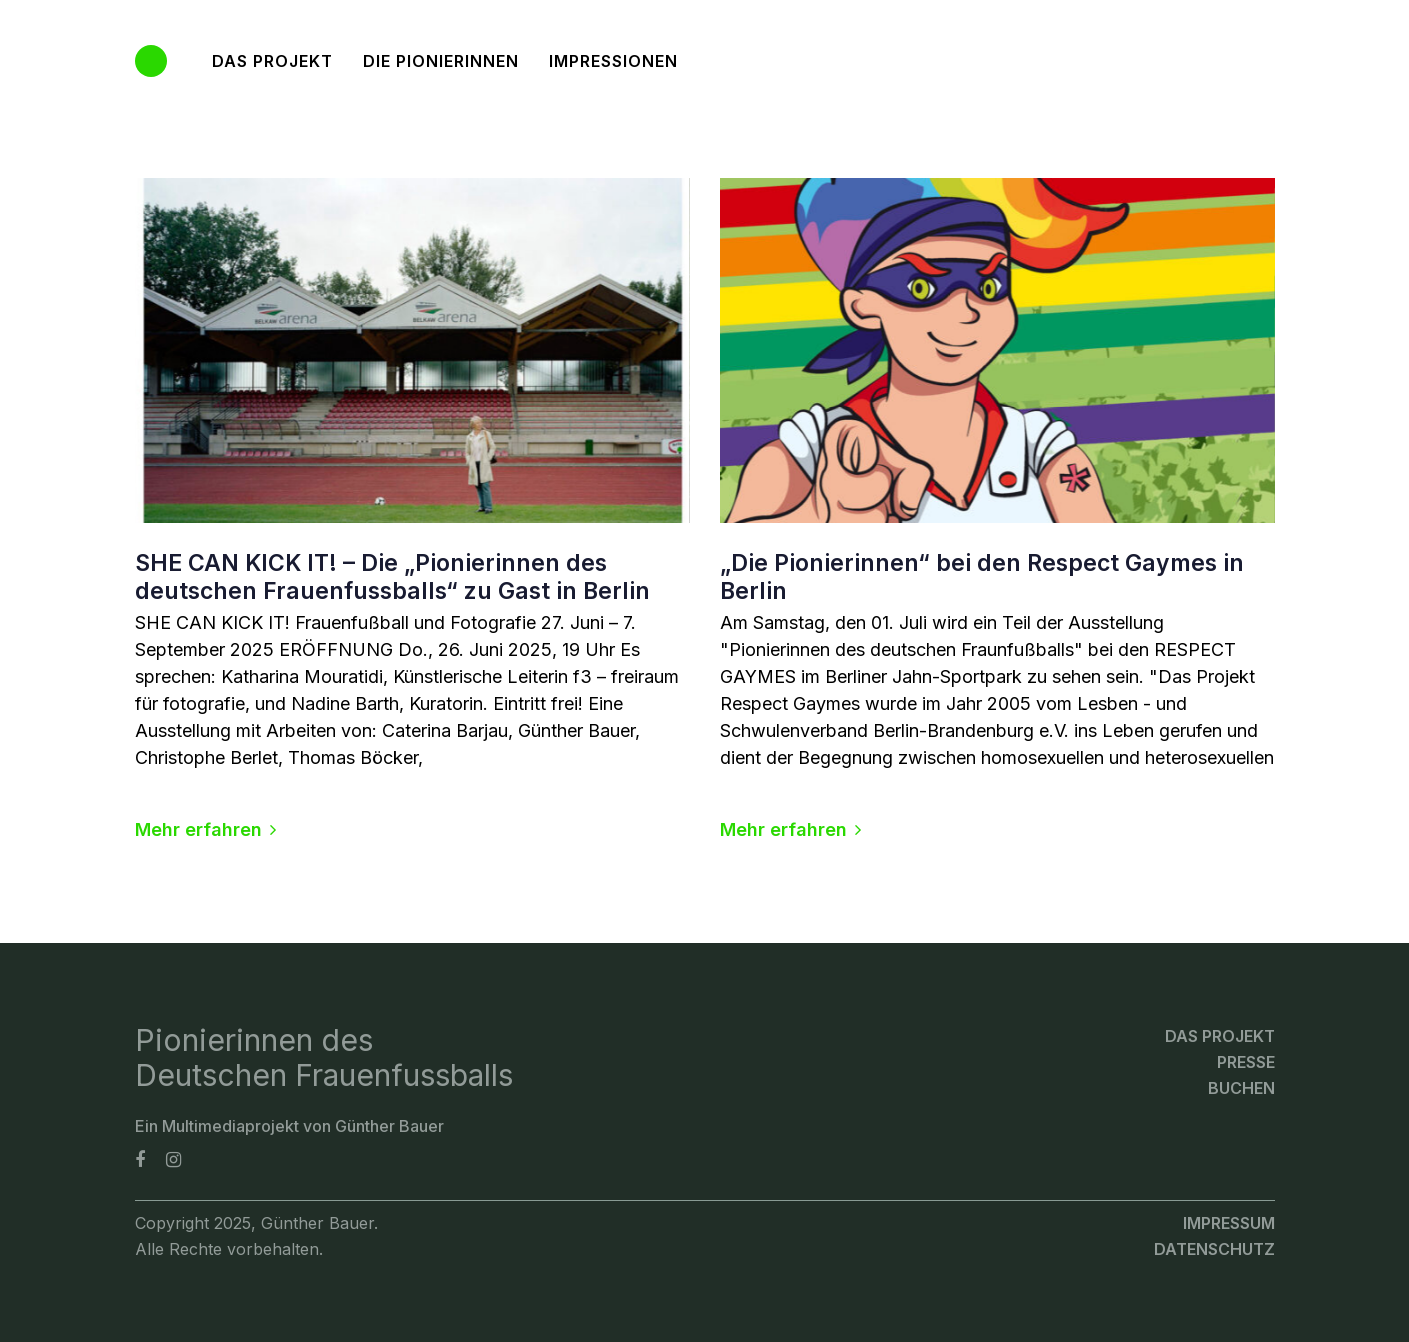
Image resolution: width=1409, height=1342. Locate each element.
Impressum (1229, 1223)
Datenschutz (1214, 1249)
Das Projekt (1220, 1036)
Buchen (1241, 1088)
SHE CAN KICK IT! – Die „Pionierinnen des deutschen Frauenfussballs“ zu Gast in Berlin (392, 577)
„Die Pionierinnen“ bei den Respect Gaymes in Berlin (982, 577)
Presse (1246, 1062)
